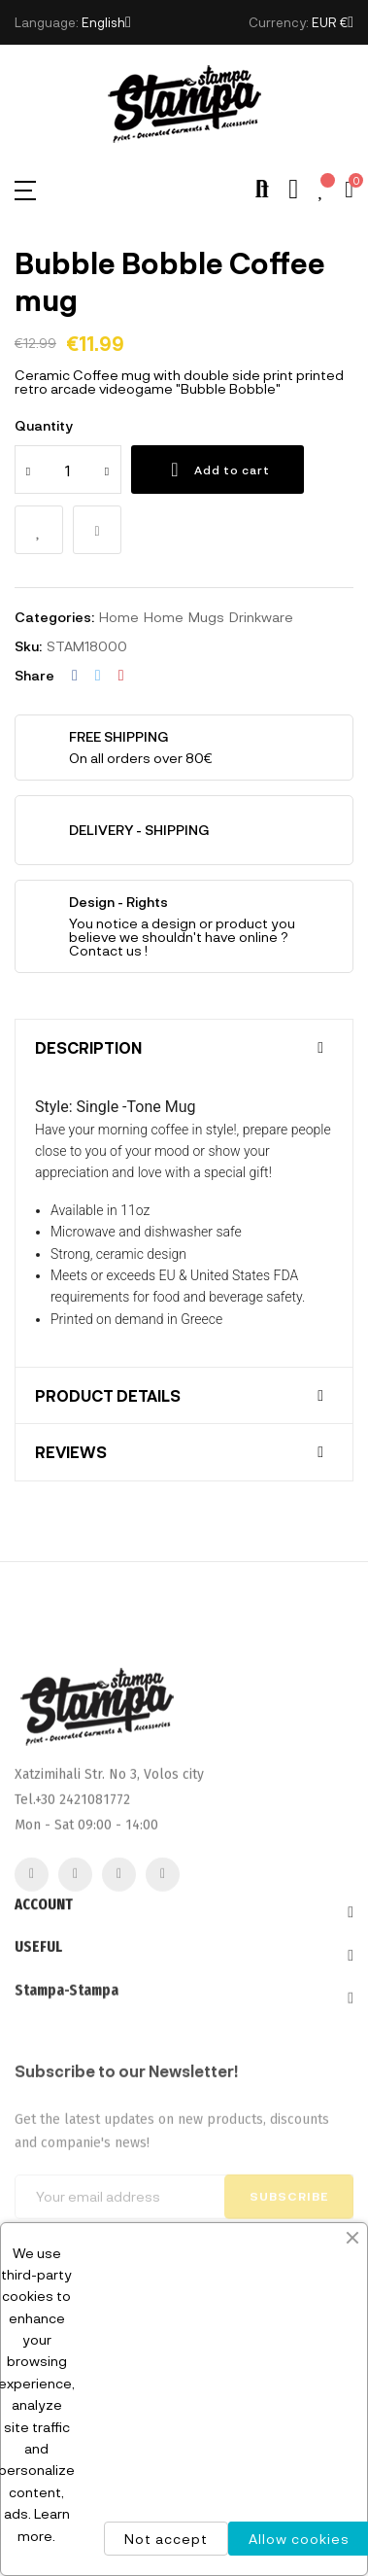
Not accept (166, 2538)
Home (119, 617)
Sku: (28, 646)
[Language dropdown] (106, 22)
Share (75, 675)
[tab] (184, 1048)
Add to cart (217, 469)
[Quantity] (68, 469)
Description (88, 1048)
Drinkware (261, 617)
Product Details (108, 1396)
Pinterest (121, 675)
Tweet (98, 675)
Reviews (71, 1452)
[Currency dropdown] (332, 22)
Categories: (54, 617)
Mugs (206, 617)
